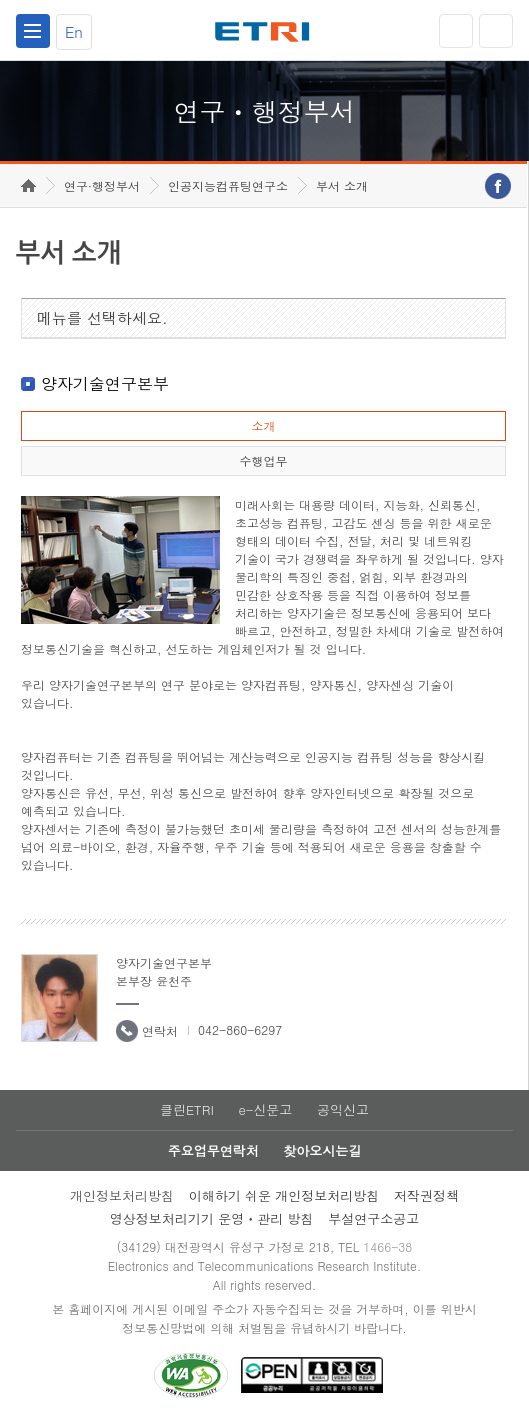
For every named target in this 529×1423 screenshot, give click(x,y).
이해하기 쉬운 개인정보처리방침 (284, 1195)
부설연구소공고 (373, 1218)
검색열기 (496, 31)
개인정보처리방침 (122, 1195)
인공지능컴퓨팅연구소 (228, 185)
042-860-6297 (240, 1029)
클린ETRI (187, 1109)
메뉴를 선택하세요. (102, 317)
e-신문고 (265, 1109)
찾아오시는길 (322, 1150)
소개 (263, 425)
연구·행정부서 (102, 185)
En (74, 31)
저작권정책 (426, 1195)
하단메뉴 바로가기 (0, 0)
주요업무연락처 (213, 1150)
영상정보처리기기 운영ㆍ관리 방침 (212, 1218)
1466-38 (387, 1246)
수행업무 (263, 460)
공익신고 (343, 1109)
